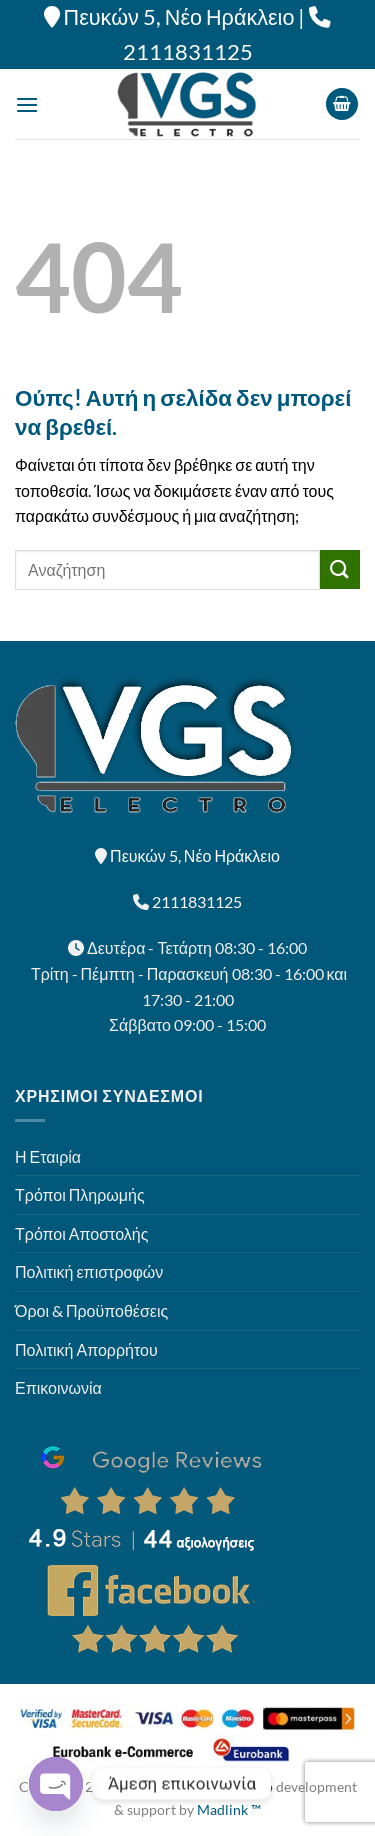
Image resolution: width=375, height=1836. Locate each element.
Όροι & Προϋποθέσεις (91, 1310)
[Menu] (27, 104)
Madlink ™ (229, 1809)
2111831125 (188, 52)
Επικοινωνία (58, 1387)
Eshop (254, 1786)
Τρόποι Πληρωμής (80, 1194)
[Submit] (340, 569)
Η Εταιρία (48, 1156)
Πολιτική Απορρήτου (86, 1349)
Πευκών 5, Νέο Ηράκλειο (179, 17)
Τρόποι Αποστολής (81, 1233)
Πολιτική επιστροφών (89, 1271)
